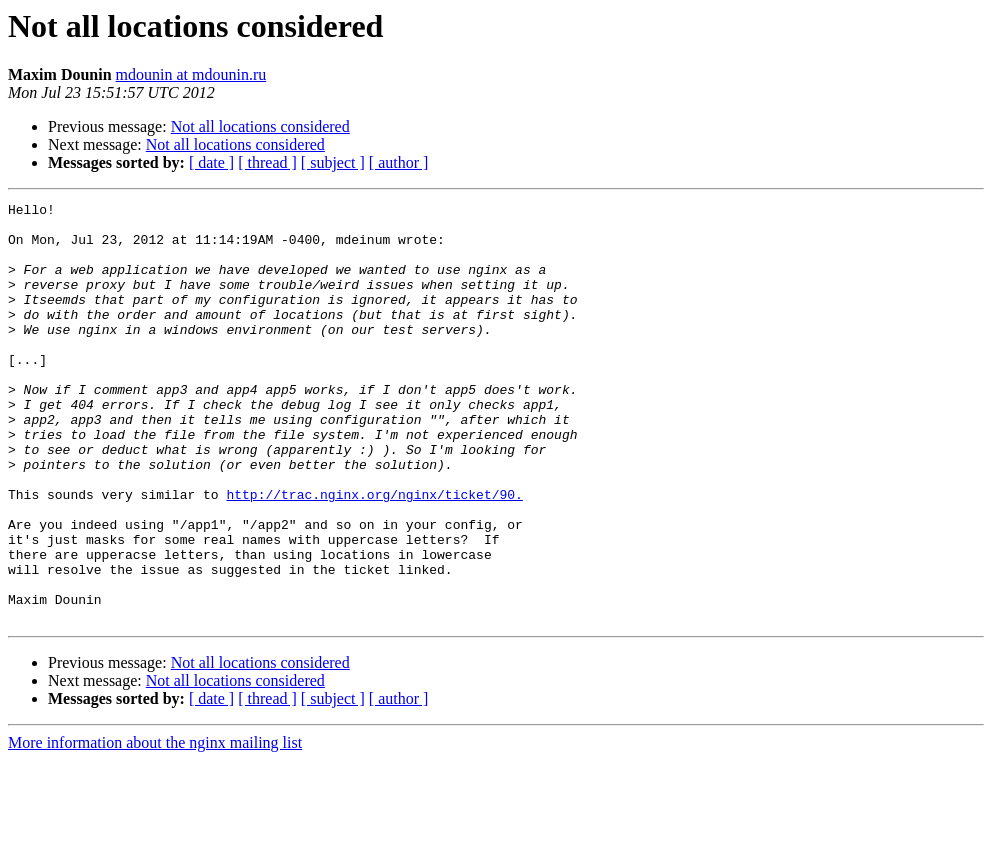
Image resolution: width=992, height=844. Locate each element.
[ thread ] (267, 162)
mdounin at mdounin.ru (191, 74)
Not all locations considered (260, 126)
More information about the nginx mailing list (155, 826)
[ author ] (399, 162)
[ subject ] (333, 162)
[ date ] (211, 162)
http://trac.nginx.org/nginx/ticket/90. (374, 554)
